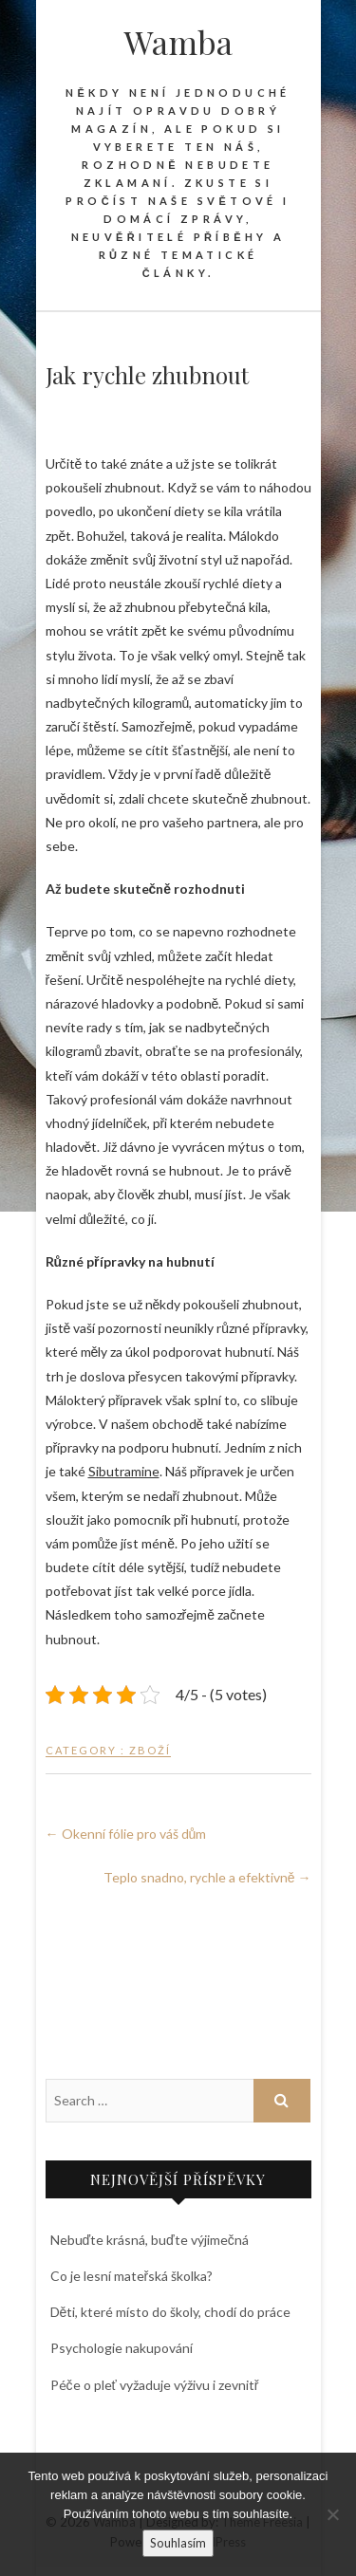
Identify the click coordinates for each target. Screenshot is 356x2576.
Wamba (178, 42)
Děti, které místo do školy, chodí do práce (170, 2312)
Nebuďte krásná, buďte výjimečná (149, 2240)
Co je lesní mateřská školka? (132, 2276)
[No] (332, 2514)
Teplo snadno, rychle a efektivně (207, 1877)
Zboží (150, 1750)
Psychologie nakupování (121, 2348)
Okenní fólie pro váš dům (126, 1833)
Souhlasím (178, 2542)
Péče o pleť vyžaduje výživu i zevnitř (154, 2385)
